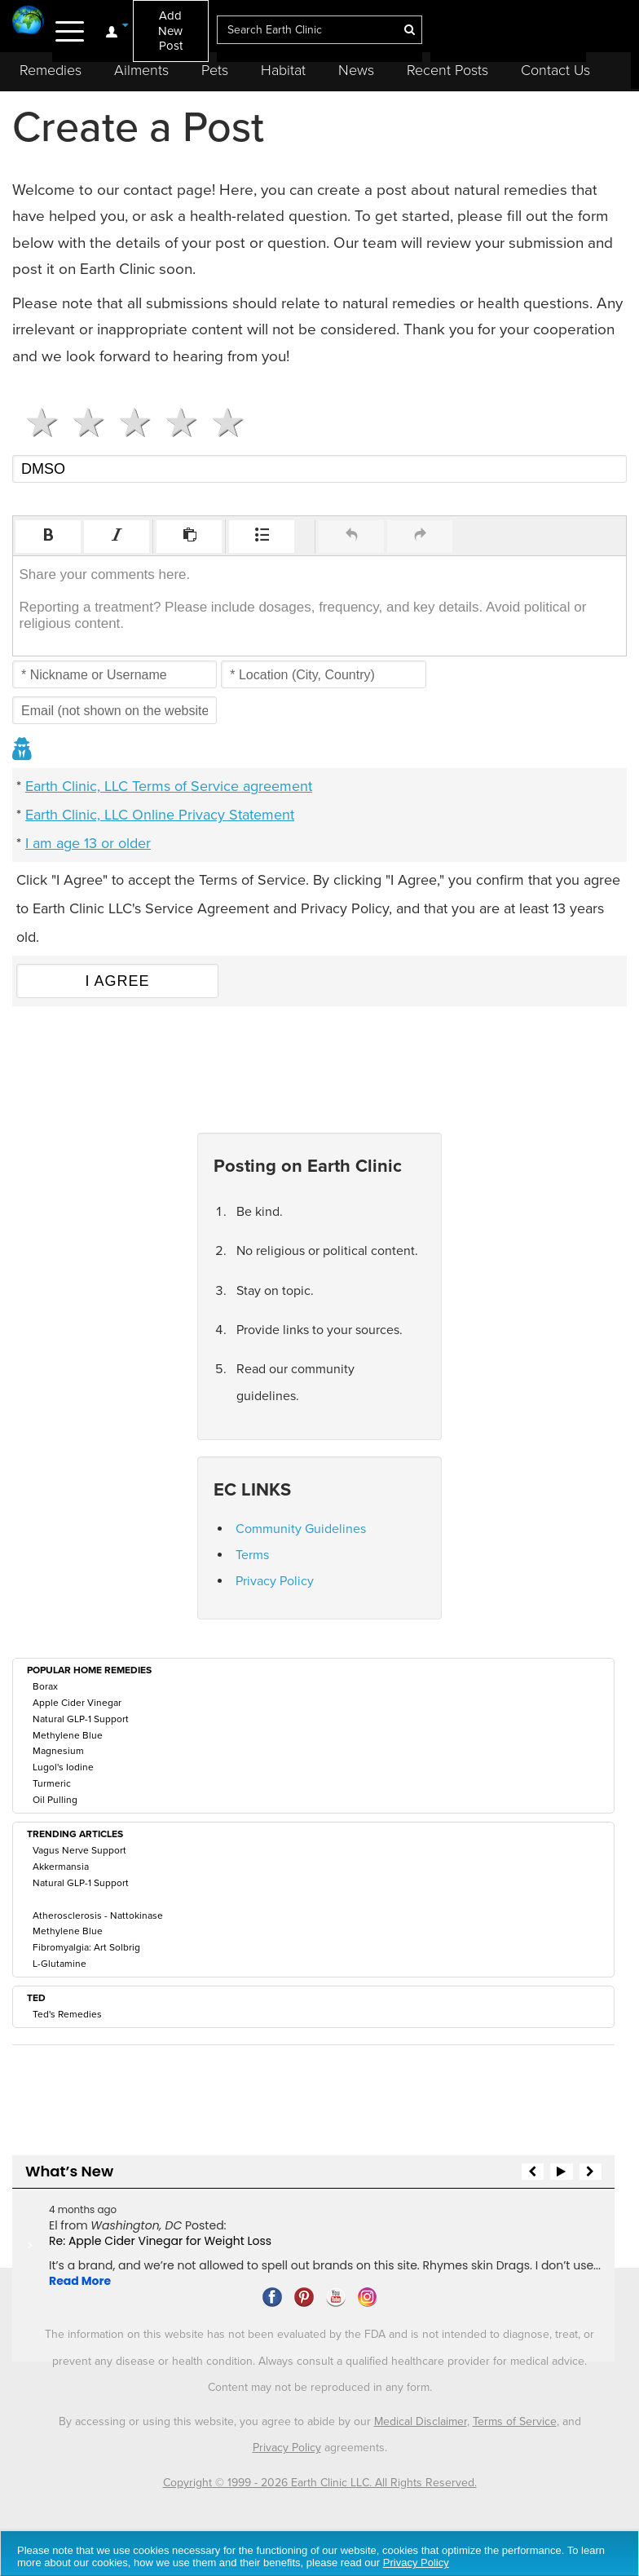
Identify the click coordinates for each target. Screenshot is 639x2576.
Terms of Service (515, 2421)
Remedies (51, 70)
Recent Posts (447, 70)
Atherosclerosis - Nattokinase (98, 1915)
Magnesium (58, 1750)
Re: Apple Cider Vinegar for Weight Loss (160, 2241)
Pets (214, 70)
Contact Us (555, 70)
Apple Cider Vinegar (77, 1702)
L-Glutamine (59, 1963)
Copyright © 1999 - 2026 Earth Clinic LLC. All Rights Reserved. (320, 2483)
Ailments (141, 70)
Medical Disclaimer (420, 2421)
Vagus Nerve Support (79, 1850)
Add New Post (170, 30)
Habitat (283, 70)
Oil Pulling (55, 1799)
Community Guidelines (301, 1529)
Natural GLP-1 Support (81, 1719)
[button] (48, 536)
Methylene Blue (68, 1735)
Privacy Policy (275, 1581)
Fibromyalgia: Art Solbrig (86, 1947)
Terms (252, 1555)
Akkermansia (61, 1866)
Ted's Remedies (67, 2014)
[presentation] (48, 536)
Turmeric (52, 1783)
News (356, 70)
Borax (45, 1686)
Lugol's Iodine (63, 1767)
